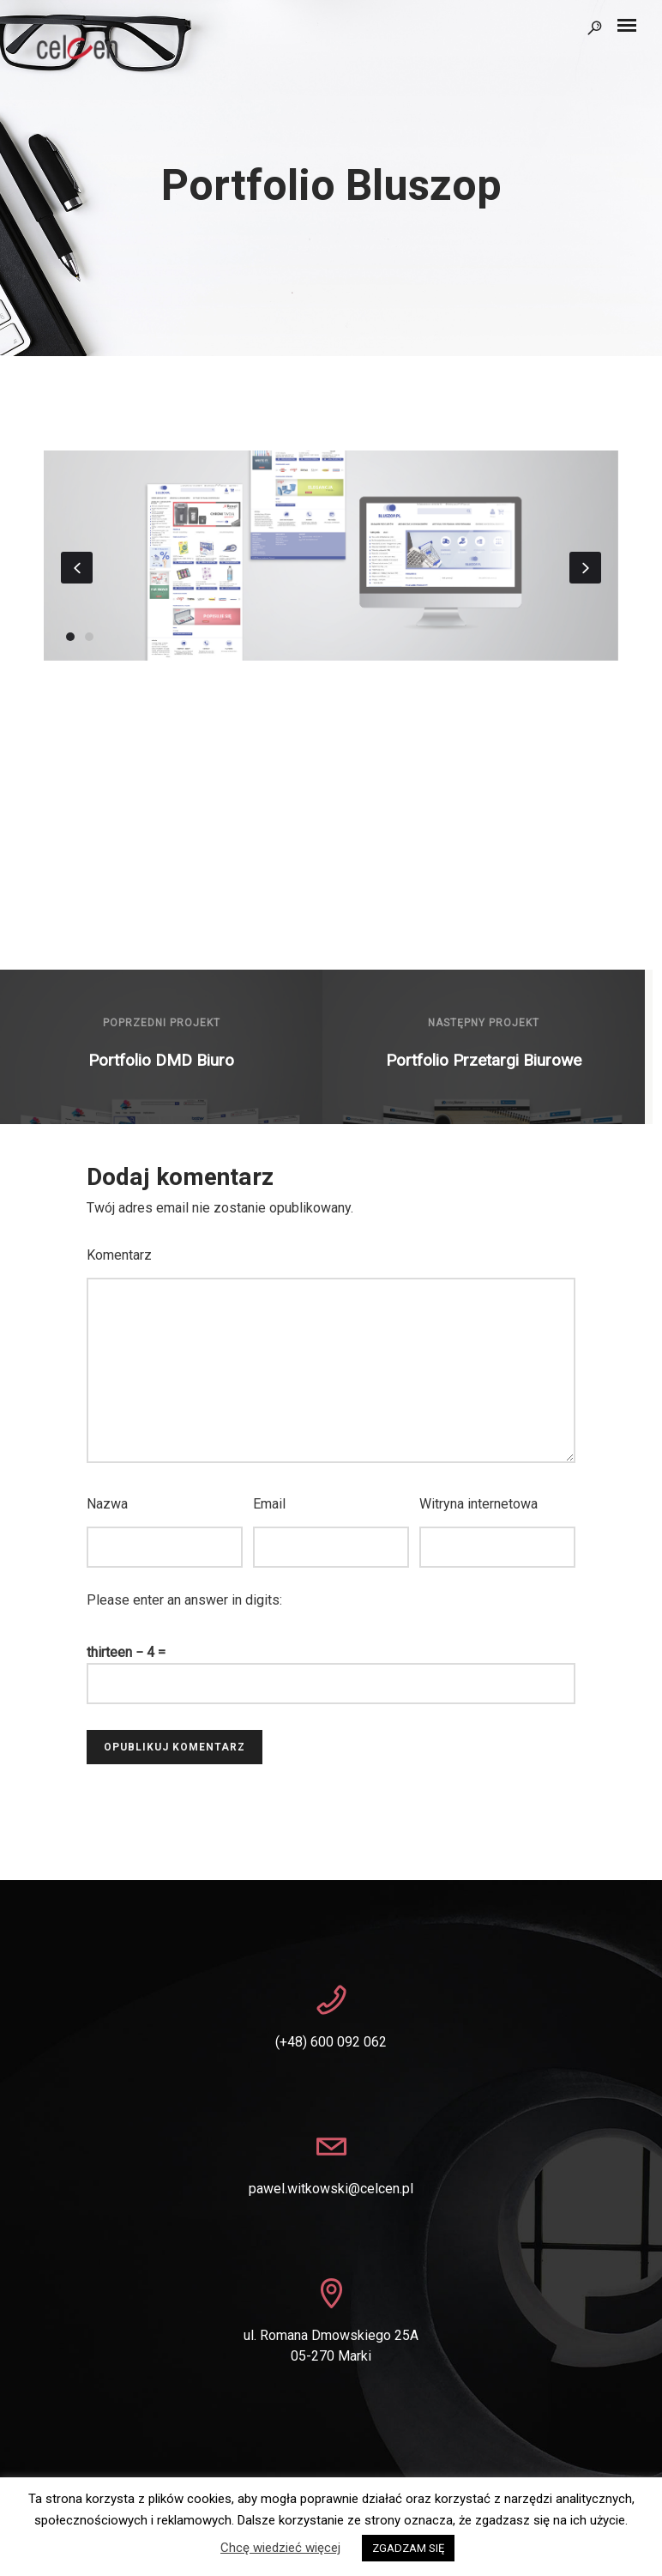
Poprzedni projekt (161, 1023)
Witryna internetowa (478, 1504)
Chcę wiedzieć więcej (280, 2547)
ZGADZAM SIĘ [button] (408, 2548)
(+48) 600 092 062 (331, 2042)
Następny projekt (483, 1023)
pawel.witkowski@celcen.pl (331, 2188)
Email (269, 1504)
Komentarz (119, 1255)
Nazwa (107, 1504)
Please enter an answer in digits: (184, 1600)
